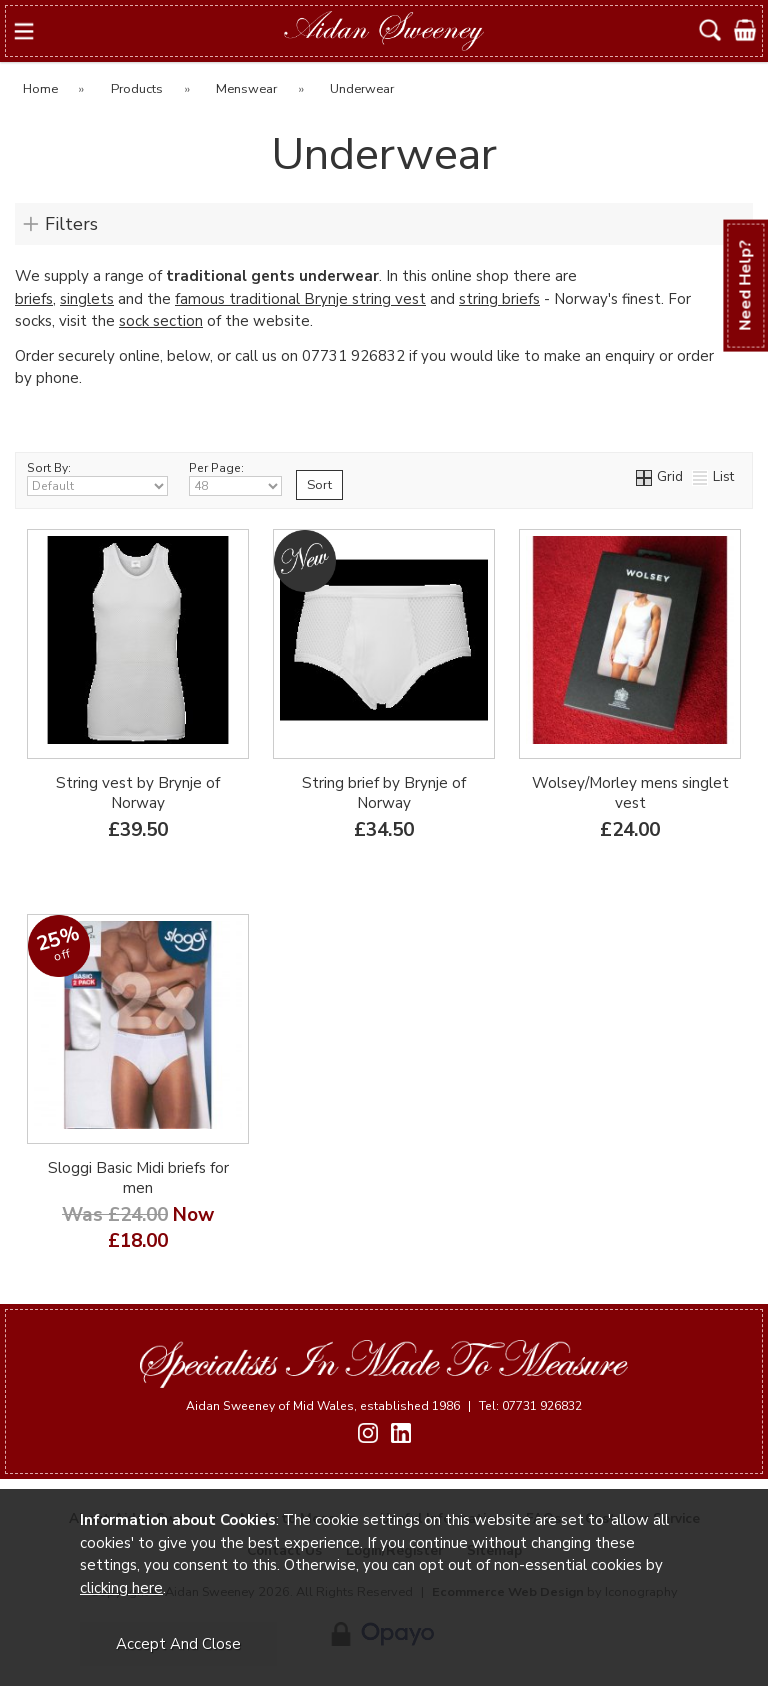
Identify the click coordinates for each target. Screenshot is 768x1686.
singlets (87, 299)
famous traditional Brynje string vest (300, 299)
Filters (71, 224)
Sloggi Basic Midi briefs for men (138, 1178)
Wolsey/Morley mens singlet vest (630, 793)
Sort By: (97, 478)
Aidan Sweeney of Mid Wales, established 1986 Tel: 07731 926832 (384, 1406)
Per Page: (235, 478)
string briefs (499, 299)
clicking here (121, 1588)
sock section (161, 321)
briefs (34, 299)
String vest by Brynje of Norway (138, 793)
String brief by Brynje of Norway (384, 793)
